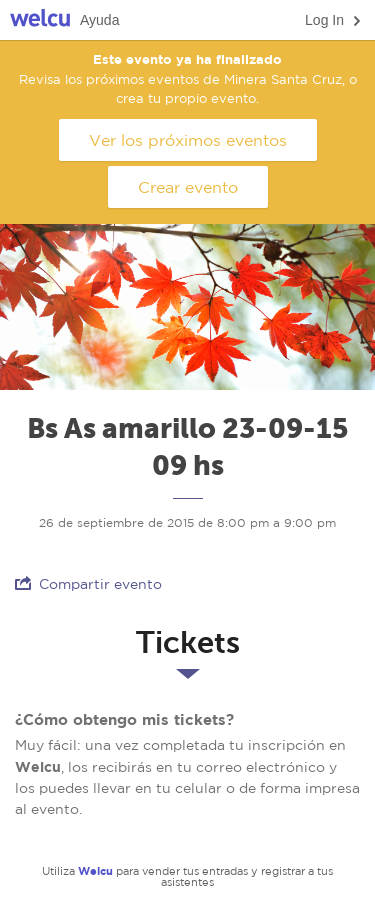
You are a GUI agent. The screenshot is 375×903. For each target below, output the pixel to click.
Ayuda (99, 20)
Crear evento (188, 187)
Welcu (40, 20)
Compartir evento (88, 583)
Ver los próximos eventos (188, 140)
